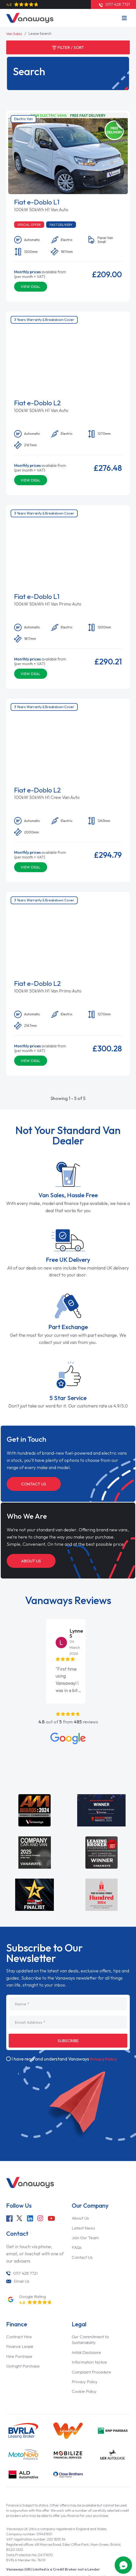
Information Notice (91, 2348)
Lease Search (41, 33)
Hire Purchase (20, 2342)
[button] (1, 1639)
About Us (33, 1566)
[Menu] (124, 18)
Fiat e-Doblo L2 (39, 404)
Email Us (22, 2267)
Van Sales (14, 33)
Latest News (84, 2213)
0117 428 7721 (26, 2258)
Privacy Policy (104, 2044)
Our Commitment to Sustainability (92, 2325)
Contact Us (35, 1489)
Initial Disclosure (88, 2338)
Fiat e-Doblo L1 (38, 202)
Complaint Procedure (93, 2358)
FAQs (77, 2232)
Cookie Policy (85, 2377)
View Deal (104, 275)
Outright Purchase (24, 2352)
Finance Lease (20, 2332)
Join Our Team (86, 2223)
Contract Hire (20, 2322)
